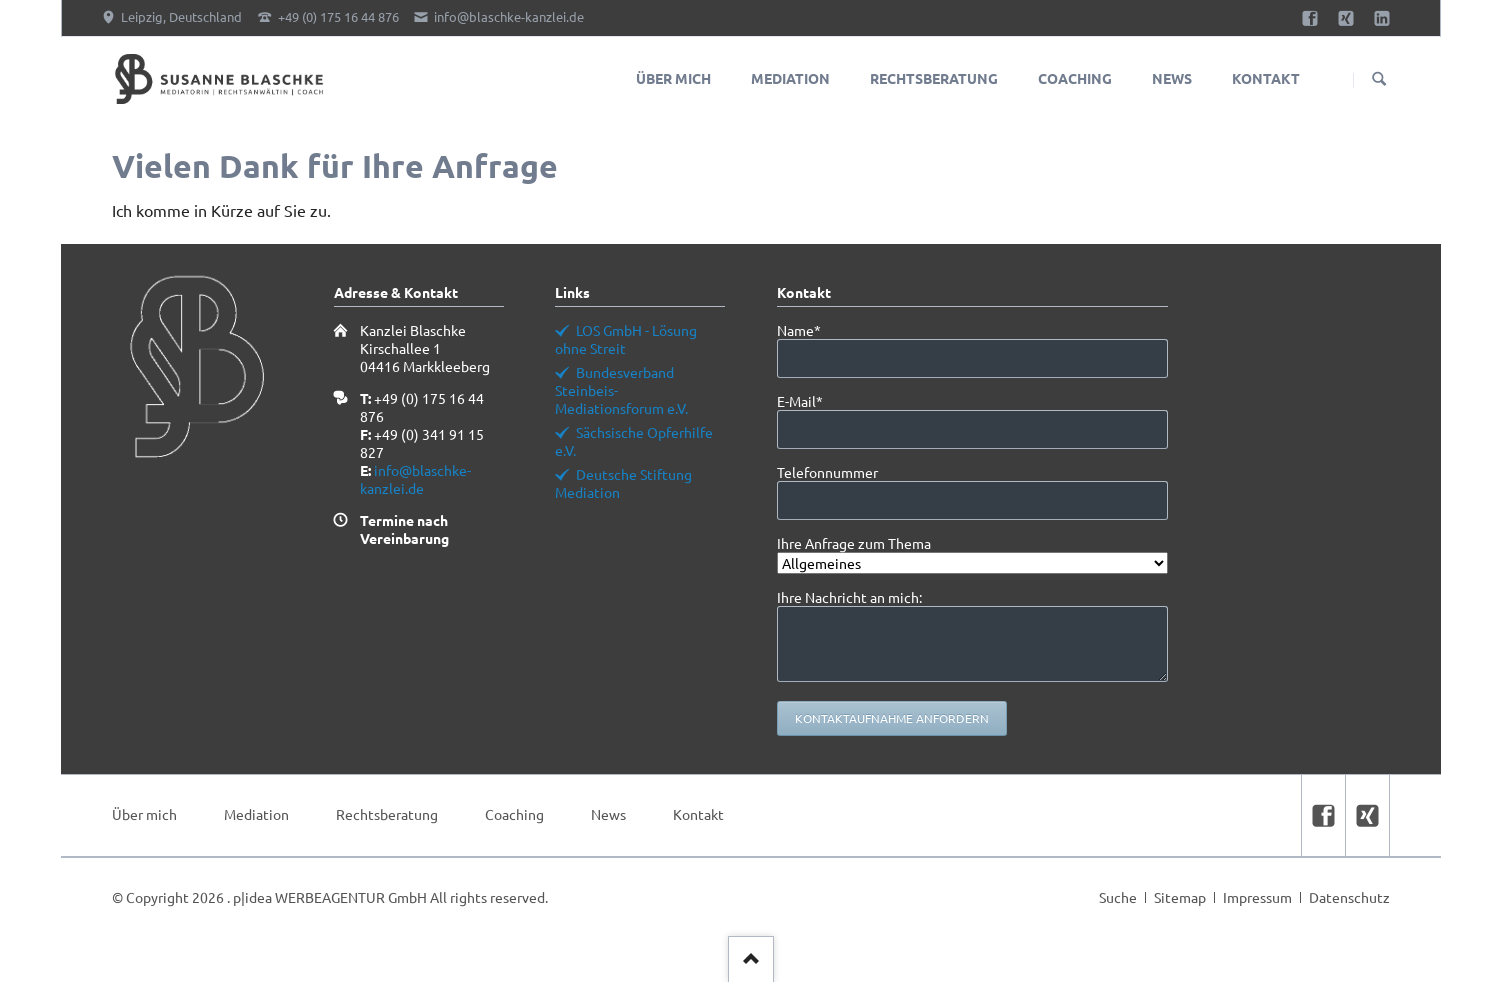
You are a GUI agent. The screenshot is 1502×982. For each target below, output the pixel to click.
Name (810, 330)
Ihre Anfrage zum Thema (854, 543)
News (608, 814)
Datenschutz (1349, 897)
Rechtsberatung (387, 814)
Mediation (256, 814)
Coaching (514, 814)
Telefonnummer (827, 472)
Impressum (1257, 897)
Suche (1118, 897)
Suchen (1379, 80)
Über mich (144, 814)
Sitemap (1180, 897)
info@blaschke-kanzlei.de (415, 479)
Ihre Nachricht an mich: (849, 597)
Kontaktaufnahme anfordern (892, 718)
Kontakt (698, 814)
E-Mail (810, 401)
